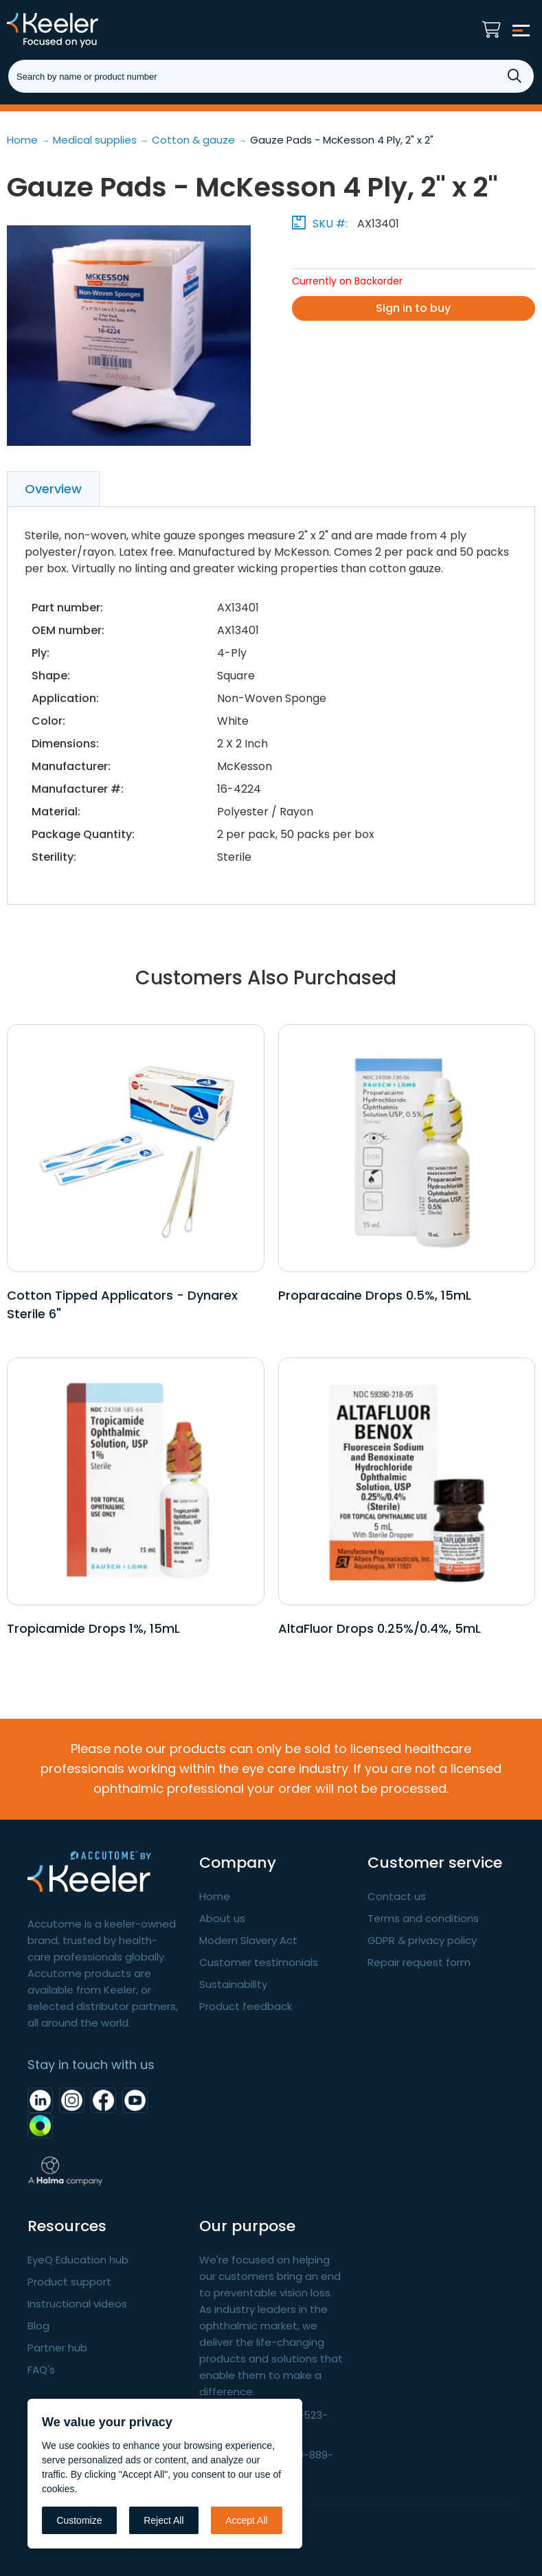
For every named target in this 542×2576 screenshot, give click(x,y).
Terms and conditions (423, 1918)
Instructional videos (77, 2303)
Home (214, 1896)
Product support (69, 2281)
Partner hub (57, 2347)
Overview (53, 488)
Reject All (163, 2520)
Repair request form (419, 1962)
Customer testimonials (258, 1962)
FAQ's (41, 2369)
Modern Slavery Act (248, 1940)
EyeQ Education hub (77, 2259)
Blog (38, 2325)
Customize (79, 2520)
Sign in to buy (413, 308)
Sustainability (233, 1984)
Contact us (397, 1896)
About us (222, 1918)
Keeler (72, 30)
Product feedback (245, 2006)
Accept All (246, 2520)
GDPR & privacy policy (422, 1940)
